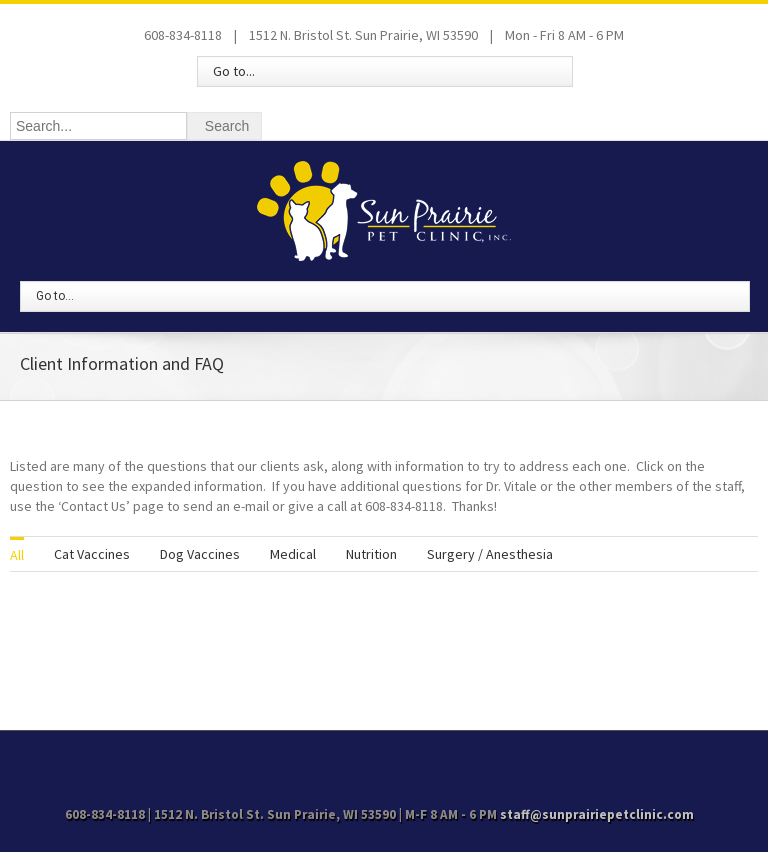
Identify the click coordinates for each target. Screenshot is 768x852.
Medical (293, 554)
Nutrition (371, 554)
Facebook (383, 757)
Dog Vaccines (200, 554)
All (17, 555)
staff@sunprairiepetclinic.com (597, 814)
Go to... (234, 71)
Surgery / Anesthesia (490, 554)
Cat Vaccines (92, 554)
